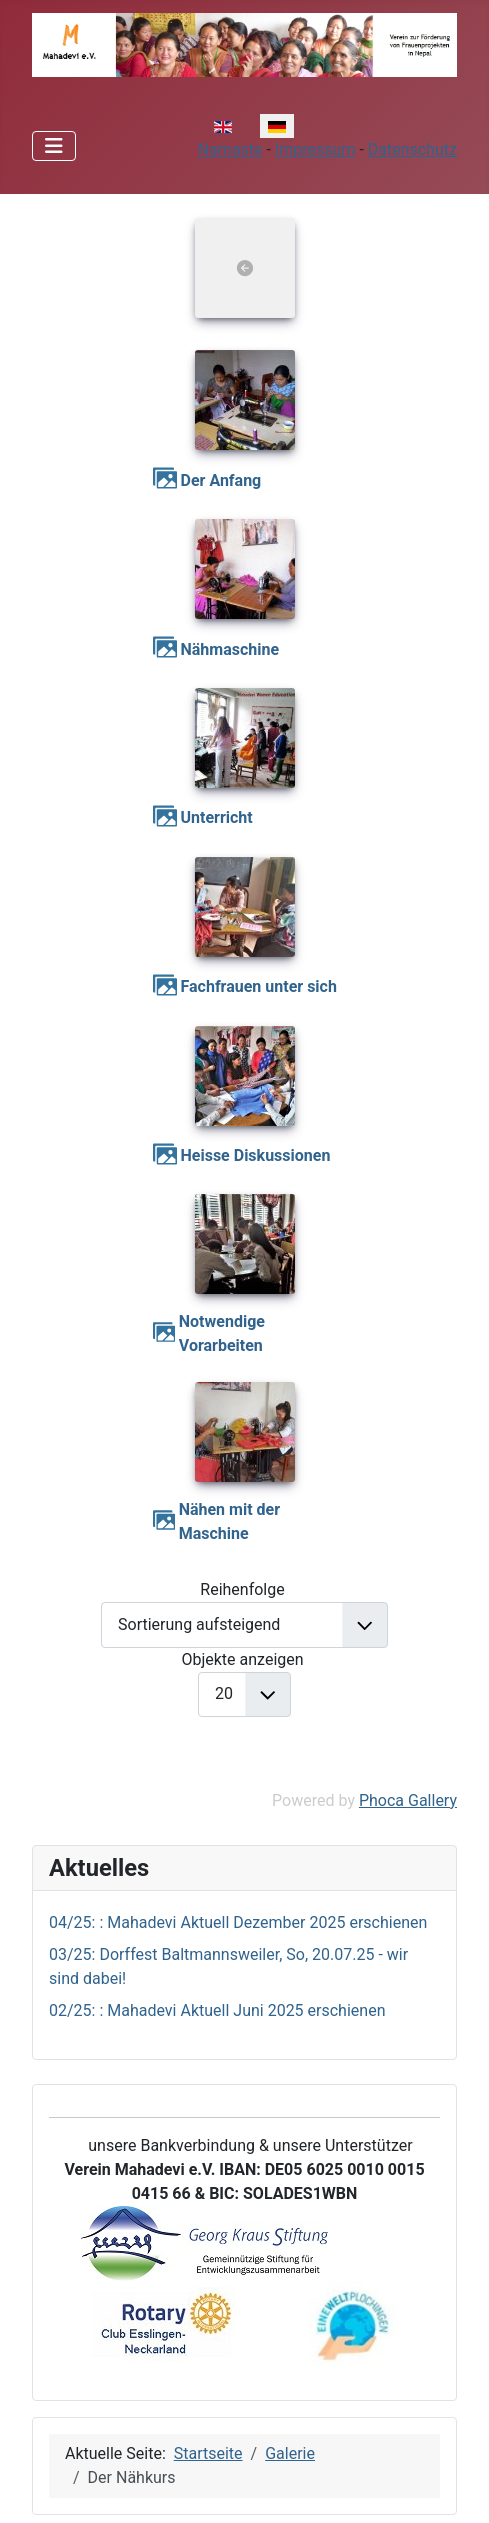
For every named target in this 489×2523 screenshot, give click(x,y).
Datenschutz (412, 149)
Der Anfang (221, 480)
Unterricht (217, 817)
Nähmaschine (230, 649)
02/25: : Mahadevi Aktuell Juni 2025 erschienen (217, 2010)
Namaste (230, 149)
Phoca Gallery (408, 1800)
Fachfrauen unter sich (259, 986)
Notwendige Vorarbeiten (222, 1333)
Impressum (315, 149)
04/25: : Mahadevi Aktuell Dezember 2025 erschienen (238, 1922)
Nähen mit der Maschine (229, 1521)
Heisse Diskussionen (256, 1155)
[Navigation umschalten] (54, 146)
